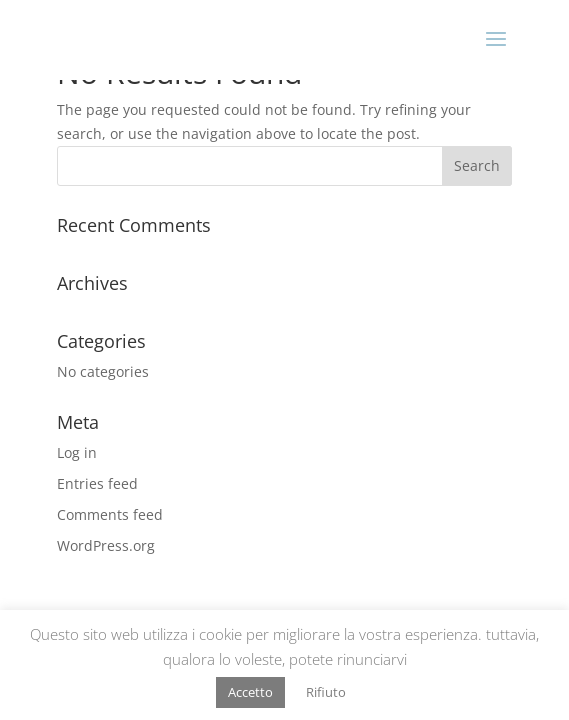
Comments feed (110, 514)
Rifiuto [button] (326, 692)
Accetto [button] (250, 692)
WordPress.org (106, 545)
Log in (77, 452)
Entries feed (97, 483)
